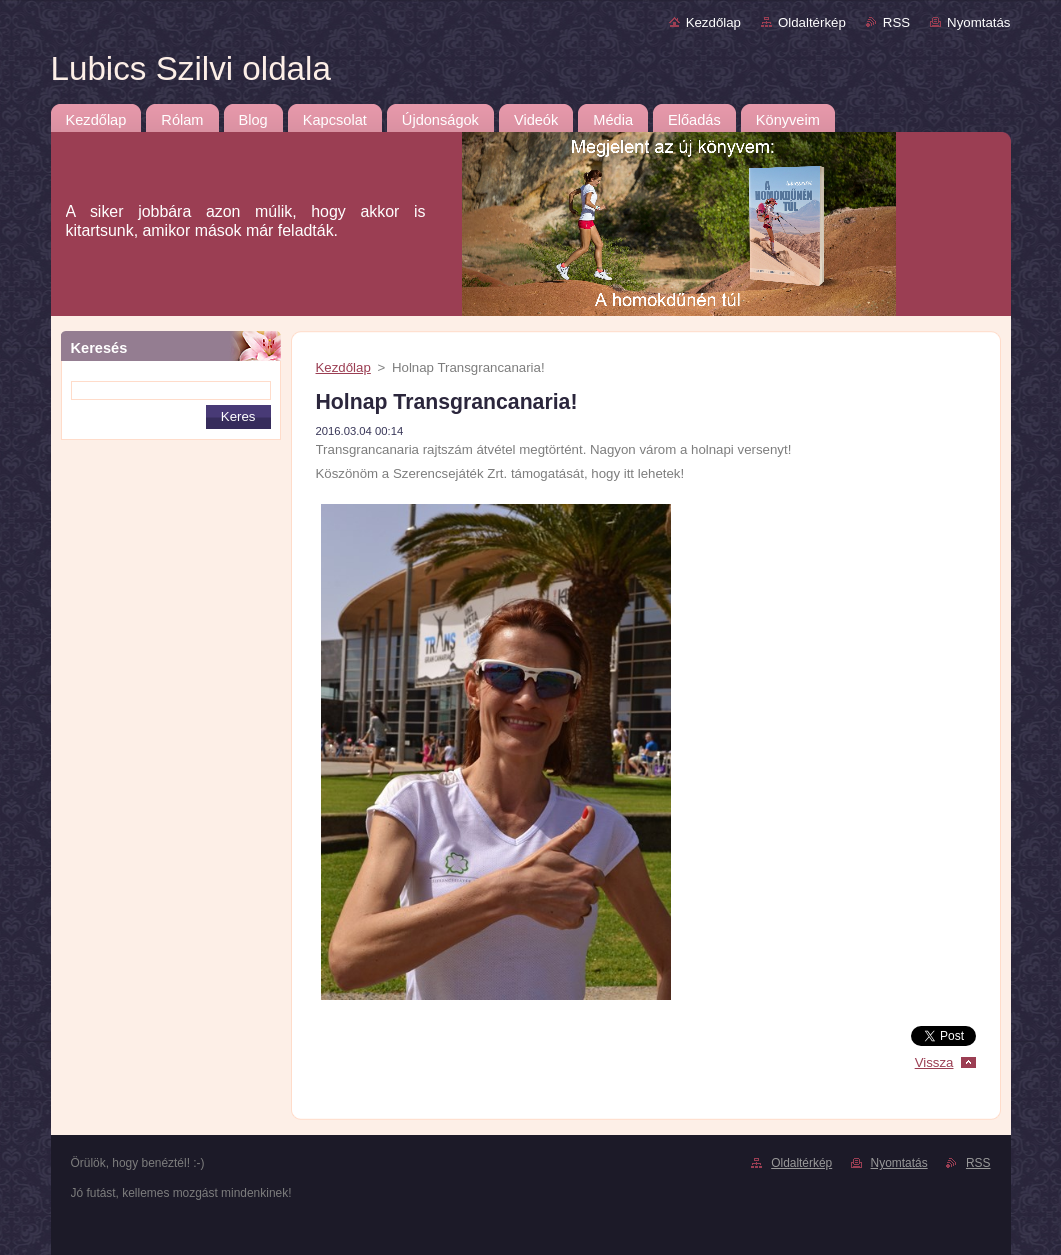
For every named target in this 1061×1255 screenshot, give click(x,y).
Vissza (934, 1062)
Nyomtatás (978, 22)
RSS (896, 22)
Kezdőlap (713, 22)
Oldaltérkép (812, 22)
